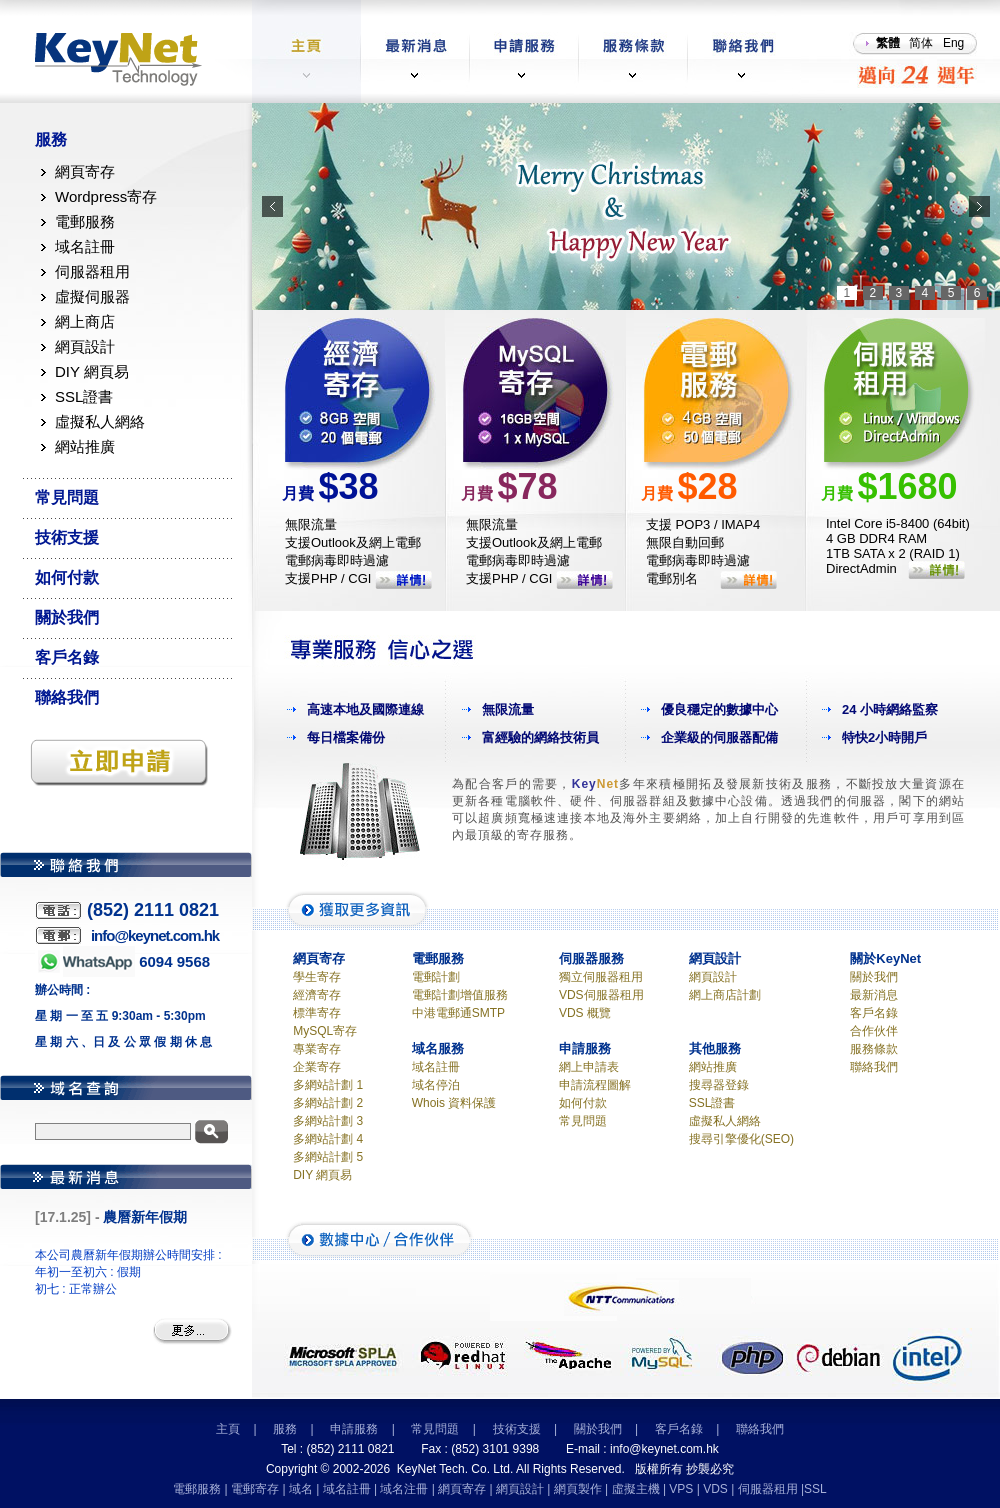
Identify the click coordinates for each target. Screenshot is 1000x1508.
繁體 (888, 43)
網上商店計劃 (725, 995)
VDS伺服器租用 (601, 995)
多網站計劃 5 (328, 1157)
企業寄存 (317, 1067)
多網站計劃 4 (328, 1139)
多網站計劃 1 (328, 1085)
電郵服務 (85, 221)
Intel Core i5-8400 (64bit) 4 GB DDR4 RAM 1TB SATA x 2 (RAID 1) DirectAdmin (898, 546)
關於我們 (67, 617)
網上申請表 (589, 1067)
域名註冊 (85, 246)
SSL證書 (84, 396)
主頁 (228, 1429)
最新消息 (874, 995)
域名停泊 (436, 1085)
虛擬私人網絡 (100, 421)
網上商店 (85, 321)
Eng (953, 43)
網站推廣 (85, 446)
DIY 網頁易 (92, 371)
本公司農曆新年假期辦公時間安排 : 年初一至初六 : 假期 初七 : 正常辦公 (128, 1272)
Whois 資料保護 (454, 1103)
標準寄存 (317, 1013)
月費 (330, 493)
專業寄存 (317, 1049)
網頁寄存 (85, 171)
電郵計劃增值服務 (460, 995)
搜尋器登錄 (719, 1085)
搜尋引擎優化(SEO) (741, 1139)
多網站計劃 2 (328, 1103)
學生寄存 (317, 977)
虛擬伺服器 (92, 296)
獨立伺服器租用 (601, 977)
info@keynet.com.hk (664, 1449)
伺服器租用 (92, 271)
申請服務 (354, 1429)
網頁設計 (85, 346)
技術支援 (67, 537)
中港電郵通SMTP (458, 1013)
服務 (51, 139)
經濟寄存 (317, 995)
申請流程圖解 (595, 1085)
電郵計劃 (436, 977)
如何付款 (67, 577)
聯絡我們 (67, 697)
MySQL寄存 (325, 1031)
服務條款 (874, 1049)
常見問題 (67, 497)
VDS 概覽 (585, 1013)
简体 (921, 43)
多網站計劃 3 (328, 1121)
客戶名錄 (67, 657)
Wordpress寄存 (106, 196)
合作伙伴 (874, 1031)
